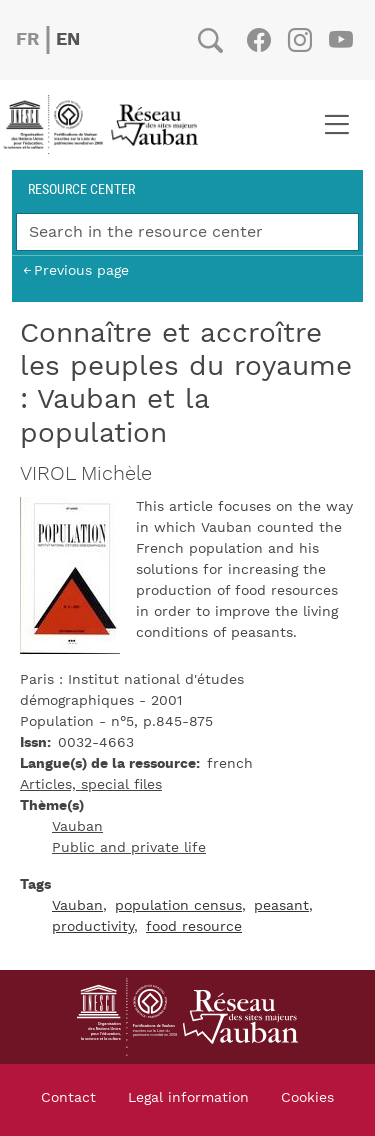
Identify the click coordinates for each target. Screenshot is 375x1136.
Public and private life (129, 848)
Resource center (81, 188)
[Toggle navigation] (336, 125)
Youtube (340, 40)
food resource (194, 927)
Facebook (258, 40)
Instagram (299, 40)
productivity (93, 927)
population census (178, 906)
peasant (281, 906)
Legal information (188, 1098)
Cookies (307, 1098)
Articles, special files (91, 785)
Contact (68, 1098)
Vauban (77, 827)
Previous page (81, 270)
